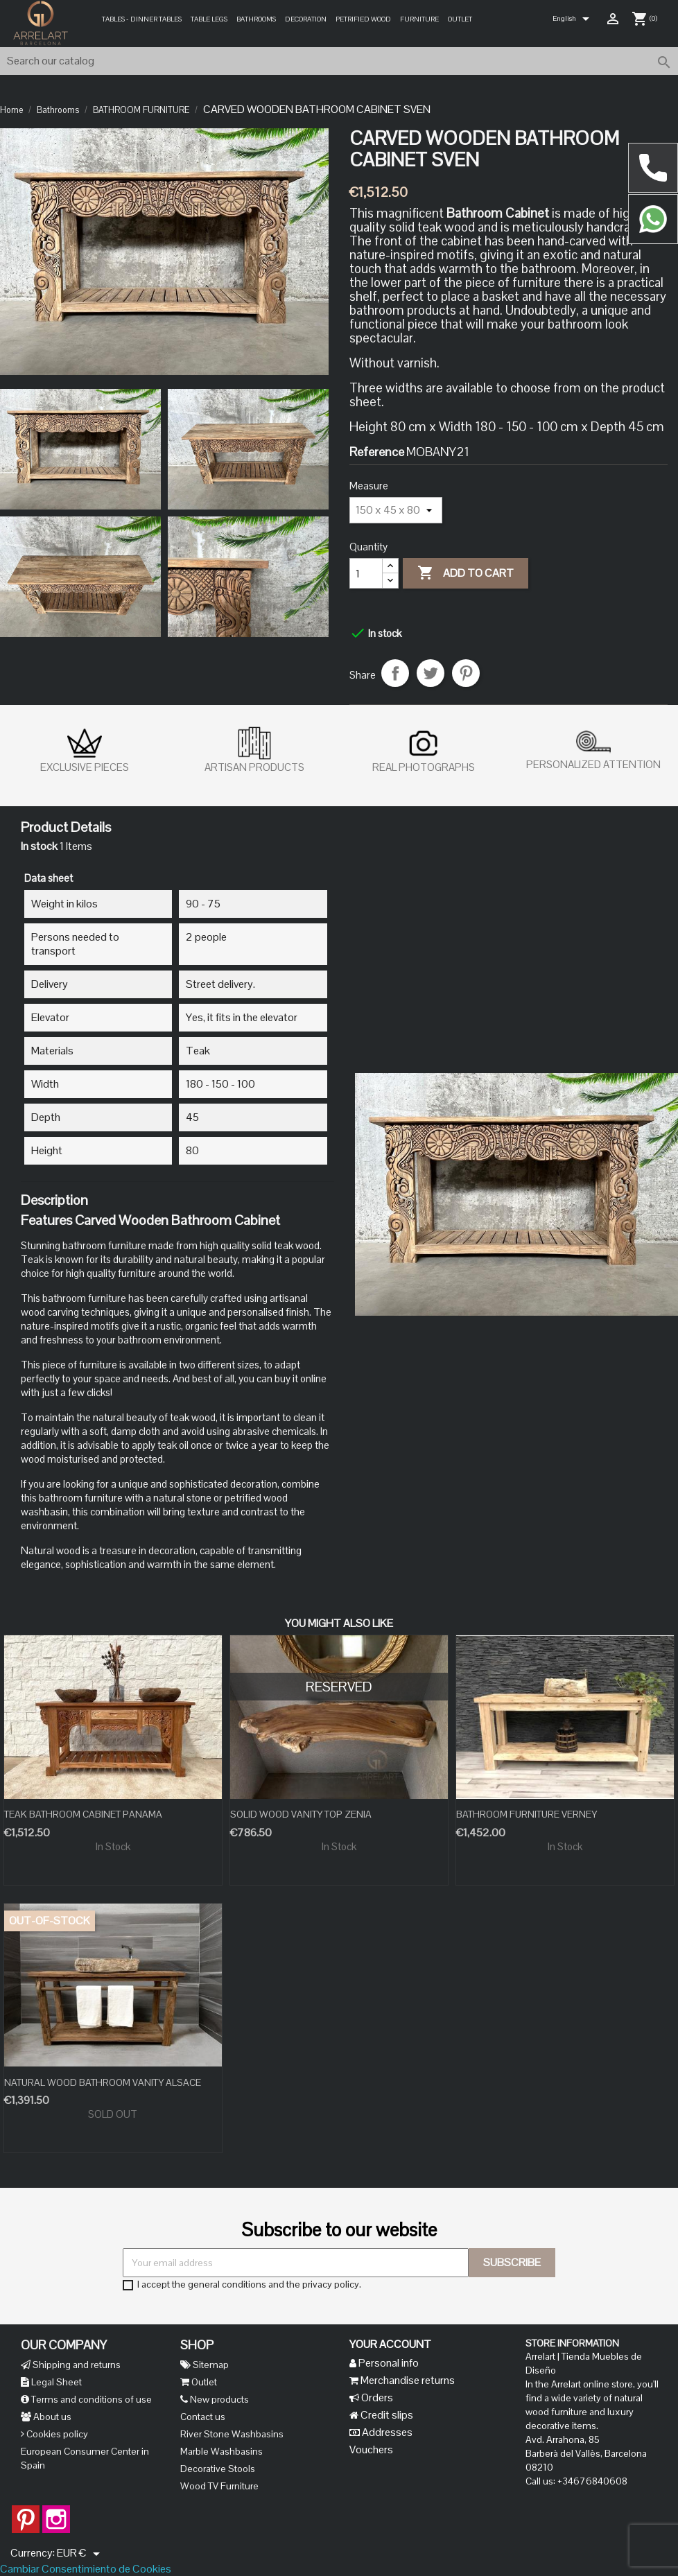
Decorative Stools (217, 2468)
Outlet (460, 19)
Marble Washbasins (221, 2451)
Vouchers (371, 2449)
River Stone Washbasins (232, 2434)
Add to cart (465, 573)
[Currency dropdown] (81, 2553)
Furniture (419, 19)
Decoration (306, 19)
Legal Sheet (55, 2382)
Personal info (387, 2363)
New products (218, 2399)
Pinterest (466, 673)
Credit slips (385, 2415)
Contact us (202, 2416)
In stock (39, 846)
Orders (376, 2397)
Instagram (56, 2512)
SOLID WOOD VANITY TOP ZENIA (301, 1814)
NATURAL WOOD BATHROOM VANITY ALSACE (102, 2082)
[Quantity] (366, 573)
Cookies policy (56, 2434)
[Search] (339, 61)
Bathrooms (256, 19)
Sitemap (210, 2364)
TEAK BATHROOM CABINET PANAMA (83, 1814)
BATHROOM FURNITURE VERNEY (526, 1814)
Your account (390, 2344)
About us (51, 2416)
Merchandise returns (406, 2380)
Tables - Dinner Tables (142, 19)
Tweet (430, 673)
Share (395, 673)
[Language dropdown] (573, 18)
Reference (376, 452)
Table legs (209, 19)
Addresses (386, 2432)
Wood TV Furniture (219, 2486)
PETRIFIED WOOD (363, 19)
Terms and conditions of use (90, 2399)
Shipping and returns (76, 2364)
